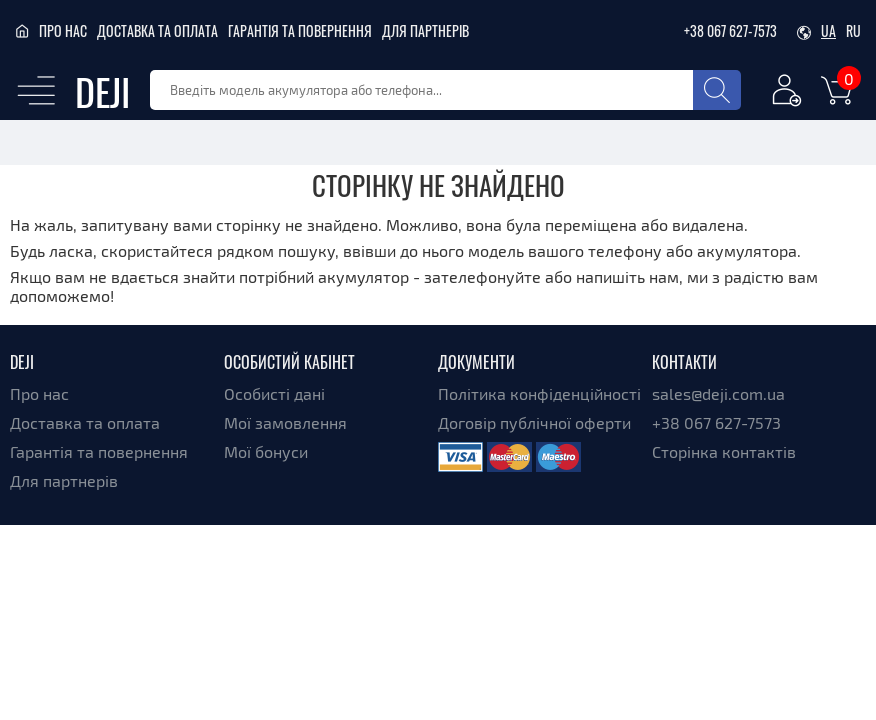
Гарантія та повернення (300, 30)
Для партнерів (425, 30)
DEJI (102, 90)
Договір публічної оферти (534, 422)
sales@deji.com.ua (718, 393)
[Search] (717, 90)
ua (828, 30)
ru (853, 30)
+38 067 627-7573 (730, 30)
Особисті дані (274, 393)
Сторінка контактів (724, 451)
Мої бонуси (266, 451)
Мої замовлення (285, 422)
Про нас (63, 30)
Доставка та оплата (157, 30)
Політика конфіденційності (539, 393)
